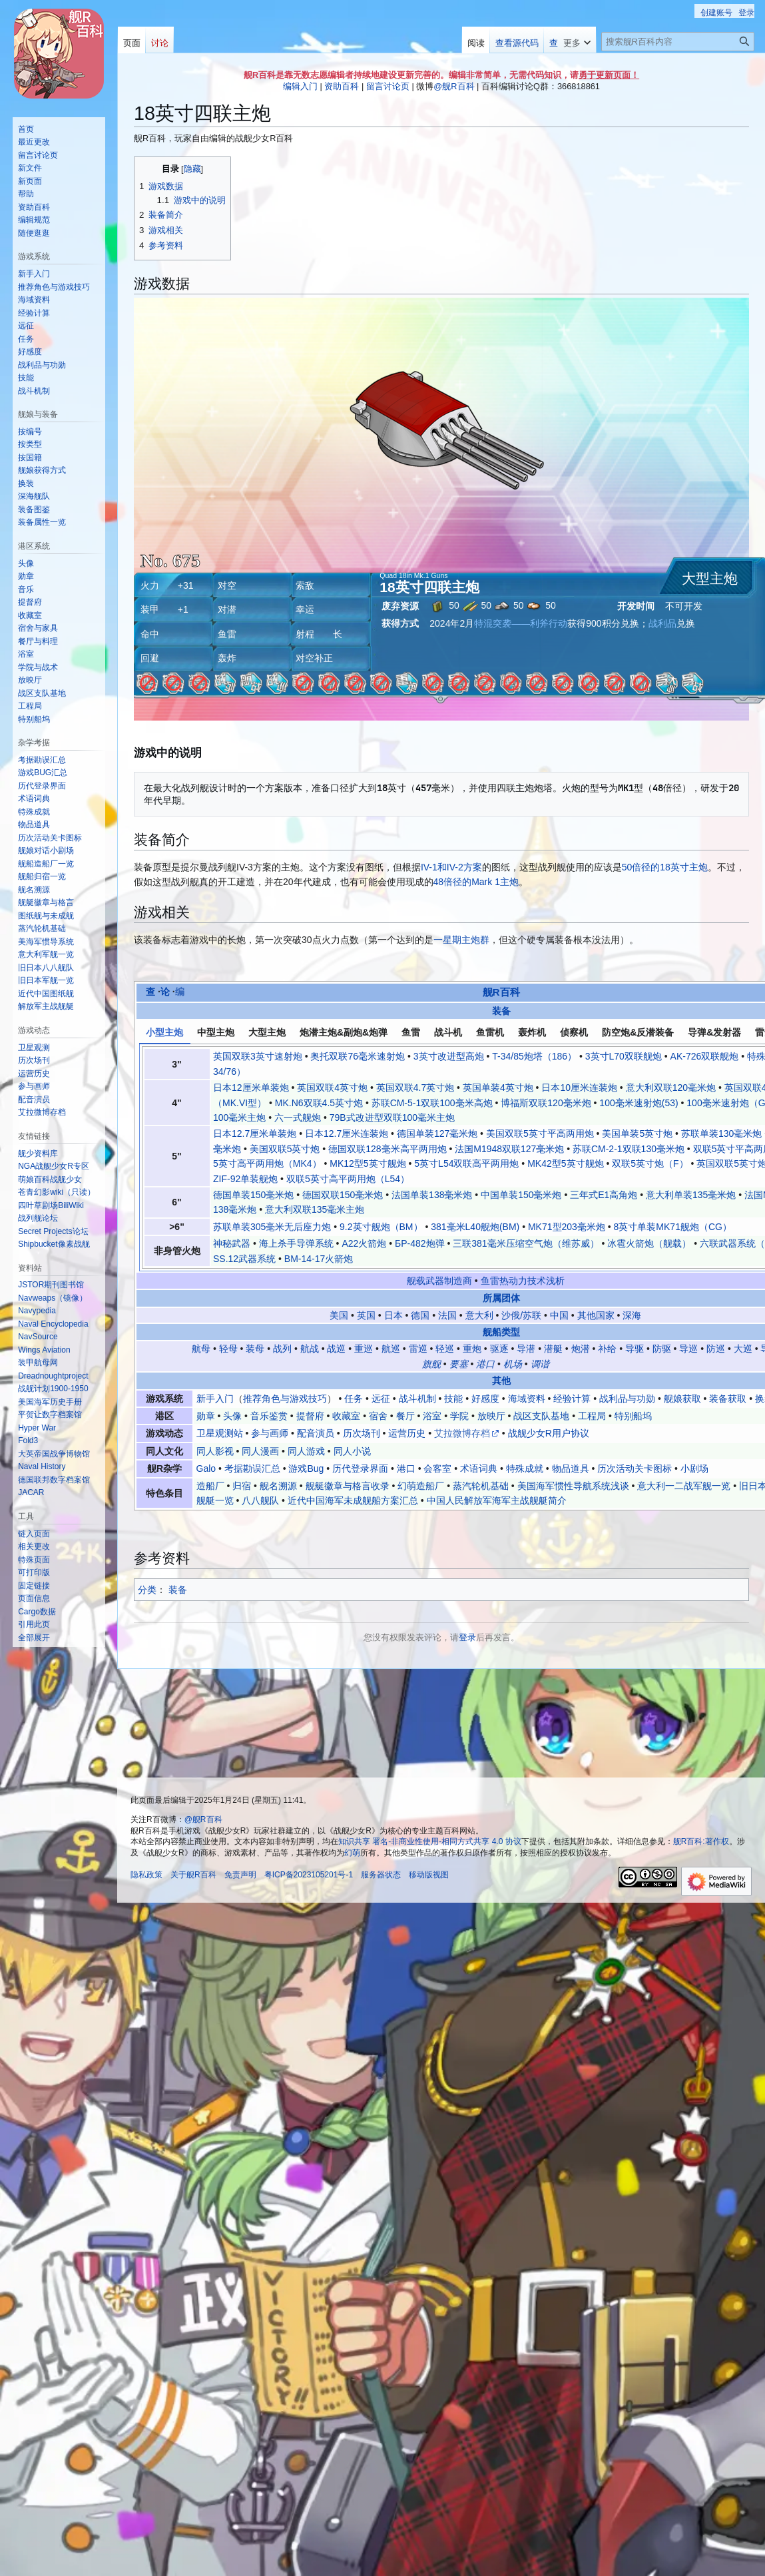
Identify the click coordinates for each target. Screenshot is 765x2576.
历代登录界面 (360, 1468)
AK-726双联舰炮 (704, 1056)
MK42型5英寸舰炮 (565, 1163)
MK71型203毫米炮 (566, 1226)
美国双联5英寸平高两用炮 (540, 1133)
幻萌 (352, 1852)
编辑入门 (300, 86)
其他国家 (596, 1315)
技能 (453, 1398)
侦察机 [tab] (574, 1032)
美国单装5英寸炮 (637, 1133)
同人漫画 (260, 1451)
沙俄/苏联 (521, 1315)
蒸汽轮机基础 (481, 1485)
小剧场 (694, 1468)
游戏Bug (306, 1468)
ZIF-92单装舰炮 (245, 1178)
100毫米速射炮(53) (638, 1103)
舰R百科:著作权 (701, 1841)
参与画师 (269, 1433)
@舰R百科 (453, 86)
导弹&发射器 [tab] (714, 1032)
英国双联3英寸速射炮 (257, 1056)
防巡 (715, 1348)
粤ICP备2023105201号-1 (308, 1874)
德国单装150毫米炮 (253, 1194)
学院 (459, 1416)
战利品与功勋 (627, 1398)
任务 (353, 1398)
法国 (447, 1315)
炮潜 (580, 1348)
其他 (501, 1380)
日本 (393, 1315)
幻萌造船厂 (420, 1485)
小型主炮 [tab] (164, 1032)
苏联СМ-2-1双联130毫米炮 (628, 1148)
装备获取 (727, 1398)
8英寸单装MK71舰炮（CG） (673, 1226)
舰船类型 (501, 1332)
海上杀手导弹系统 (296, 1243)
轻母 (228, 1348)
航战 (309, 1348)
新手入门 (215, 1398)
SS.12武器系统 (244, 1258)
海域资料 (526, 1398)
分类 (147, 1589)
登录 (467, 1637)
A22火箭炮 (364, 1243)
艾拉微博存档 (462, 1433)
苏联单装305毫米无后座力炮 (272, 1226)
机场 (512, 1364)
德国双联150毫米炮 (342, 1194)
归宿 (241, 1485)
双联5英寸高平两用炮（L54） (347, 1178)
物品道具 (570, 1468)
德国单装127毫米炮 (437, 1133)
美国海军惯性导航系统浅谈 (573, 1485)
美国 (339, 1315)
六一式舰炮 (297, 1117)
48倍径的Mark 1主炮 (476, 881)
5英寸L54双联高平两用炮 (466, 1163)
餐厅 (405, 1416)
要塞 (458, 1364)
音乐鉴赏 (269, 1416)
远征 (381, 1398)
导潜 (526, 1348)
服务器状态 (381, 1874)
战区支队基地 (541, 1416)
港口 (485, 1364)
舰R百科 (501, 992)
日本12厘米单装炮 (251, 1087)
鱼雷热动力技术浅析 (523, 1280)
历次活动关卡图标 (634, 1468)
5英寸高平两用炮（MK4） (267, 1163)
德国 (420, 1315)
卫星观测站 (219, 1433)
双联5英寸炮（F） (650, 1163)
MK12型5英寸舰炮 (367, 1163)
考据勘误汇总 (252, 1468)
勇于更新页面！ (609, 75)
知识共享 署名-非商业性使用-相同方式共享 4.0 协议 (429, 1841)
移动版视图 (429, 1874)
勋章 (205, 1416)
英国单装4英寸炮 (498, 1087)
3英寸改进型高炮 (448, 1056)
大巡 (743, 1348)
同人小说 (352, 1451)
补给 (607, 1348)
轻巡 (444, 1348)
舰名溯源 (278, 1485)
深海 (632, 1315)
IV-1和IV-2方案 (451, 867)
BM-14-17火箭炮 (318, 1258)
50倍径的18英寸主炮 (665, 867)
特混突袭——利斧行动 (520, 623)
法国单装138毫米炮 (431, 1194)
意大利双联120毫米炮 (671, 1087)
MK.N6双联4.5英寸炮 (319, 1103)
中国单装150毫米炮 (521, 1194)
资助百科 (341, 86)
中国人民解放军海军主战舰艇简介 (497, 1500)
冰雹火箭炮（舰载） (649, 1243)
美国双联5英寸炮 (285, 1148)
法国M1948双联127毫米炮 (509, 1148)
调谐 (540, 1364)
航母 (201, 1348)
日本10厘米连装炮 (579, 1087)
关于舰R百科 (193, 1874)
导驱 (634, 1348)
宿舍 (378, 1416)
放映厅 (491, 1416)
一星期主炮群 (461, 939)
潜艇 (553, 1348)
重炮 (472, 1348)
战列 (282, 1348)
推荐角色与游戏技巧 (285, 1398)
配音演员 (315, 1433)
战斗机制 (417, 1398)
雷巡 (418, 1348)
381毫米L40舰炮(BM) (475, 1226)
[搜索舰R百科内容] (677, 41)
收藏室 (346, 1416)
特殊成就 (524, 1468)
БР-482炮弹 (420, 1243)
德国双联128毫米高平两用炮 (387, 1148)
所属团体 (501, 1298)
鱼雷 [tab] (410, 1032)
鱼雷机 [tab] (490, 1032)
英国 (366, 1315)
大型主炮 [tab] (267, 1032)
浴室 (432, 1416)
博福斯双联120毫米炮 (546, 1103)
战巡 (336, 1348)
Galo (206, 1468)
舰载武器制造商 (439, 1280)
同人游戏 (306, 1451)
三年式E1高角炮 (603, 1194)
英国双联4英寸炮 (332, 1087)
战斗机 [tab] (448, 1032)
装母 (255, 1348)
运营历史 (406, 1433)
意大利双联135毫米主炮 (314, 1209)
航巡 (391, 1348)
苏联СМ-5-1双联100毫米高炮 (432, 1103)
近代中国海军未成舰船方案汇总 (353, 1500)
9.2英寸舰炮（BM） (381, 1226)
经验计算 (572, 1398)
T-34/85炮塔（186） (534, 1056)
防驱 (661, 1348)
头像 (232, 1416)
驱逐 (499, 1348)
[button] (34, 1637)
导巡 (688, 1348)
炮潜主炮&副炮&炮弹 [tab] (343, 1032)
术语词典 (478, 1468)
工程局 (592, 1416)
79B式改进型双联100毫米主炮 (392, 1117)
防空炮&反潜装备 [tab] (638, 1032)
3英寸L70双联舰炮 (623, 1056)
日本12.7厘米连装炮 (346, 1133)
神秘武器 (231, 1243)
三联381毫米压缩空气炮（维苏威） (526, 1243)
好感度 (485, 1398)
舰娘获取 (682, 1398)
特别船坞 (633, 1416)
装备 (501, 1011)
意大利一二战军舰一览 (683, 1485)
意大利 (479, 1315)
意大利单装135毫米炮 (691, 1194)
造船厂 (210, 1485)
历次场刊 (361, 1433)
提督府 (310, 1416)
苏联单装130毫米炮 (721, 1133)
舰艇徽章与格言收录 (347, 1485)
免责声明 (240, 1874)
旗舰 (431, 1364)
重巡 (363, 1348)
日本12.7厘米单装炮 (254, 1133)
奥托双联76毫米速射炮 (357, 1056)
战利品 (662, 623)
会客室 (437, 1468)
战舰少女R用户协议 (548, 1433)
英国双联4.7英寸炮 (415, 1087)
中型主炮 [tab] (215, 1032)
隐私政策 (146, 1874)
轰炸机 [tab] (532, 1032)
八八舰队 (260, 1500)
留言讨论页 (387, 86)
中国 (559, 1315)
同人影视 (215, 1451)
